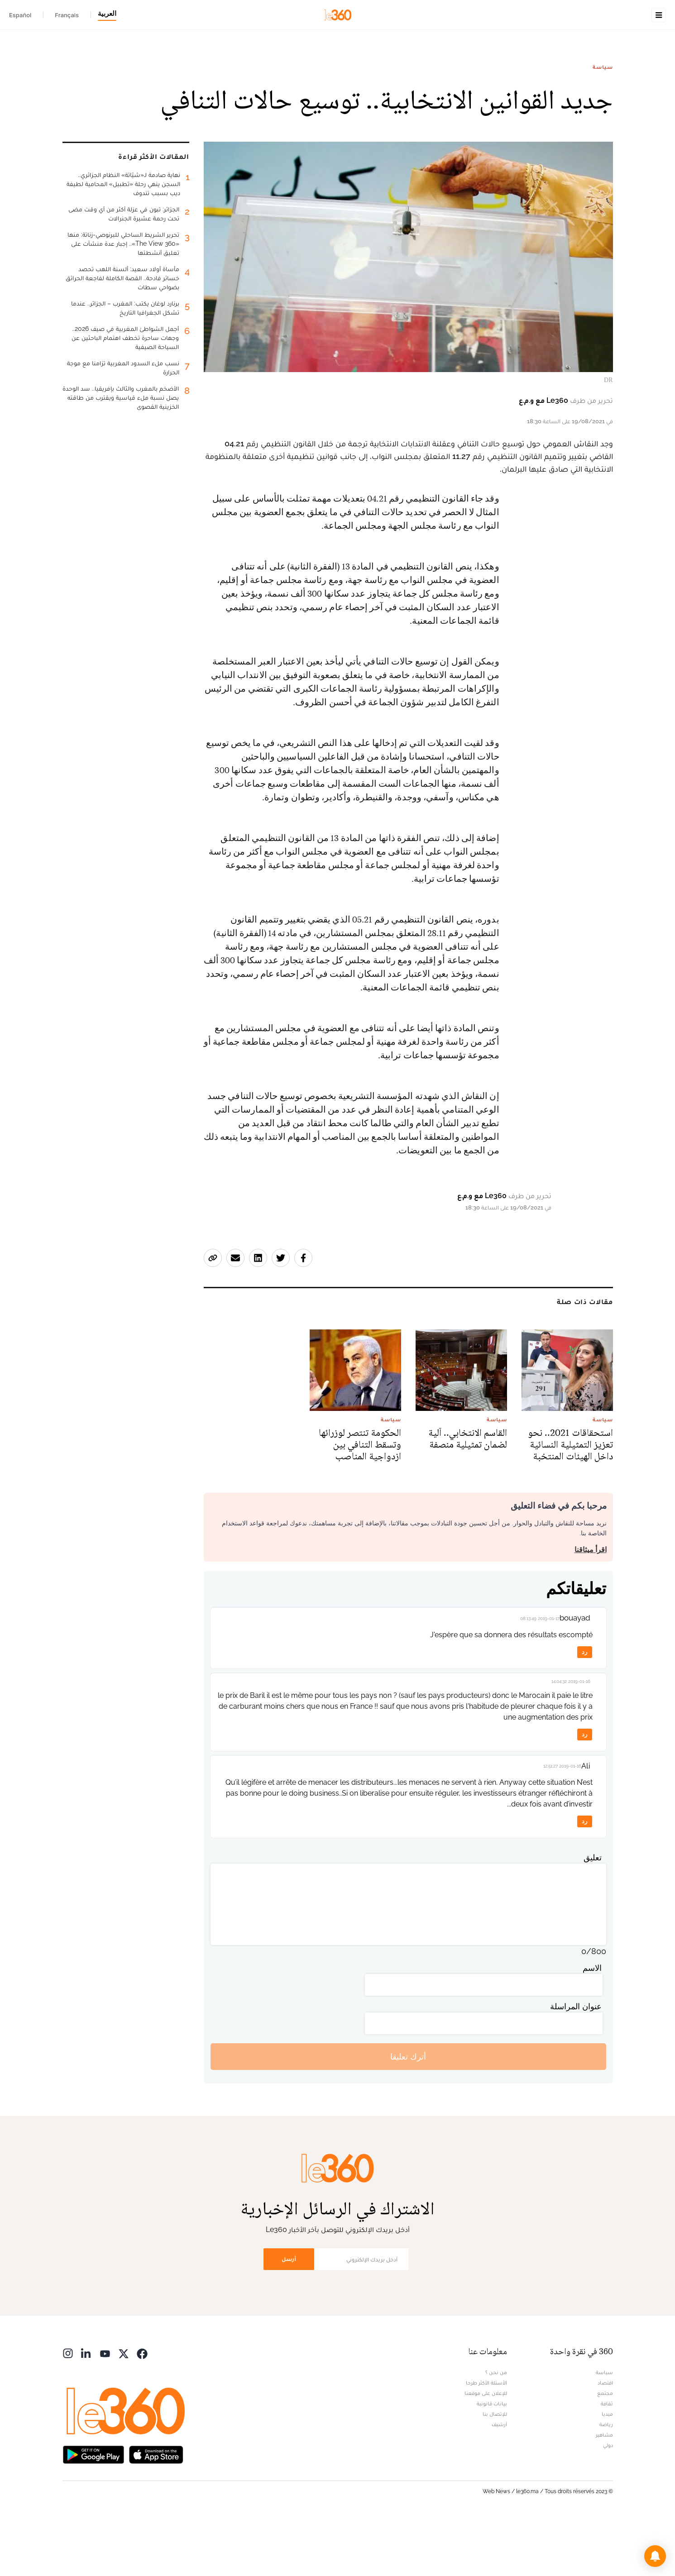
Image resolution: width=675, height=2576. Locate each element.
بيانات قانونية (492, 2460)
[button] (655, 2556)
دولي (608, 2502)
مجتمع (605, 2450)
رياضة (606, 2481)
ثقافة (607, 2460)
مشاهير (604, 2492)
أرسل (289, 2316)
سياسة (603, 124)
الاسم (592, 2025)
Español (20, 15)
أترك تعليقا (408, 2113)
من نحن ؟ (496, 2429)
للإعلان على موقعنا (485, 2450)
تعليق (593, 1914)
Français (67, 15)
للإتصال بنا (495, 2471)
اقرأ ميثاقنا (590, 1606)
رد (584, 1709)
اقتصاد (605, 2440)
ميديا (607, 2471)
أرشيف (499, 2481)
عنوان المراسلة (576, 2063)
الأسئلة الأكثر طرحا (486, 2440)
